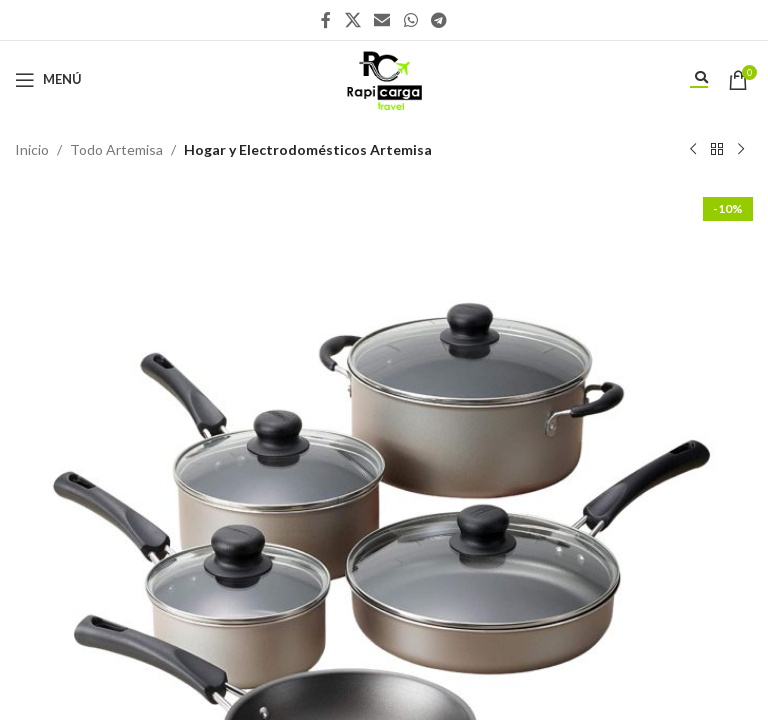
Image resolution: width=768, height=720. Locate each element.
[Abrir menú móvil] (48, 80)
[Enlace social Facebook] (326, 20)
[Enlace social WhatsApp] (410, 20)
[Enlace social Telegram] (438, 20)
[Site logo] (384, 77)
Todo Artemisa (116, 149)
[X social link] (352, 20)
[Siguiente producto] (741, 150)
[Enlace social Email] (382, 20)
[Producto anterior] (693, 150)
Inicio (32, 149)
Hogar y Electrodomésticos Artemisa (308, 149)
